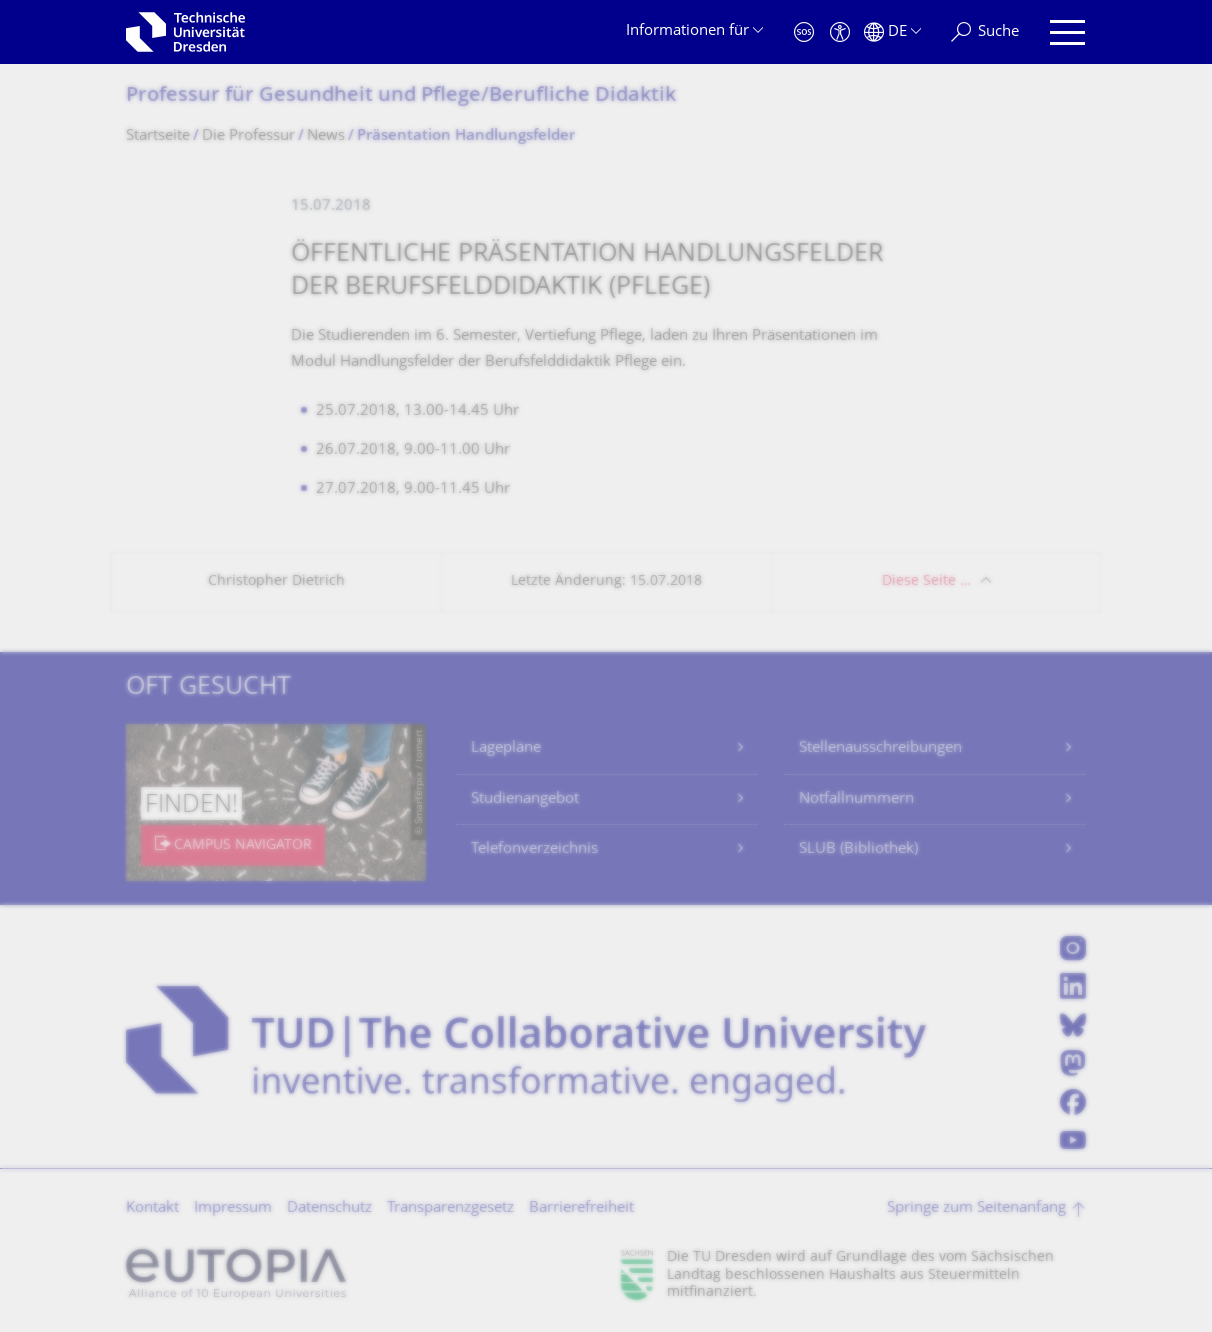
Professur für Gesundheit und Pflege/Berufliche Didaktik (401, 96)
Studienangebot (525, 799)
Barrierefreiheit (581, 1208)
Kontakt (152, 1208)
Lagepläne (506, 748)
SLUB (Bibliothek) (858, 849)
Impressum (233, 1208)
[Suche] (985, 32)
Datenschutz (329, 1208)
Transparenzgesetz (450, 1208)
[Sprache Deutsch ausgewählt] (892, 32)
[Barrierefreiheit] (840, 32)
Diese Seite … (926, 581)
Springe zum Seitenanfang (976, 1208)
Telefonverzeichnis (534, 849)
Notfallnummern (856, 799)
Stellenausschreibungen (880, 748)
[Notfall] (804, 32)
